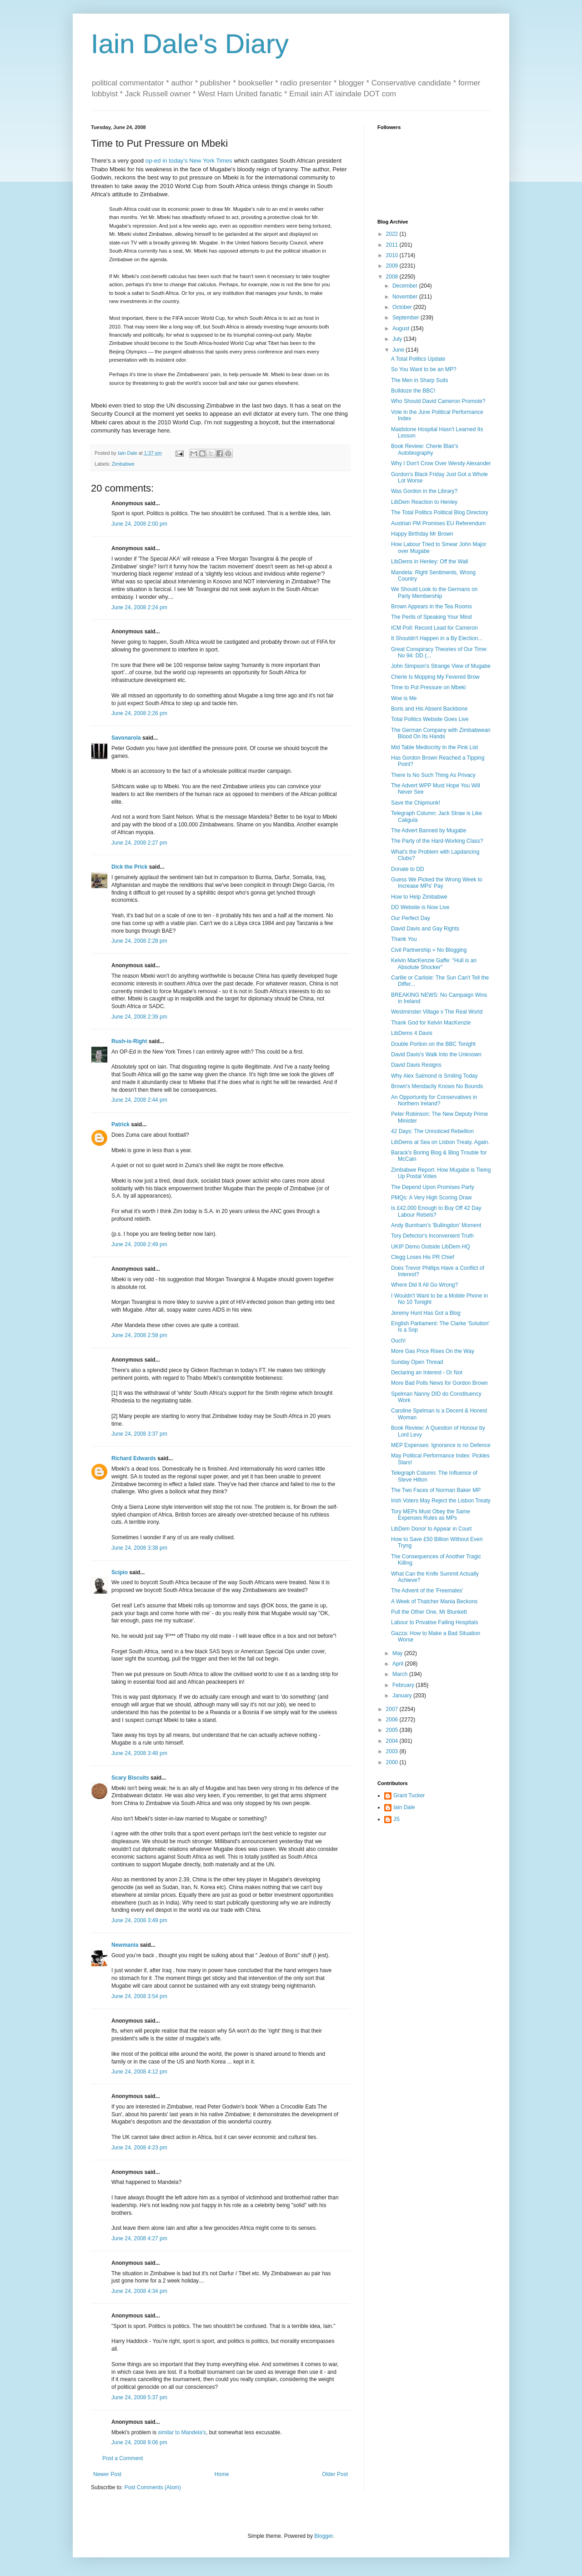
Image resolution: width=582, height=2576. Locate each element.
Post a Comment (122, 2458)
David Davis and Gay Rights (425, 928)
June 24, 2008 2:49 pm (139, 1244)
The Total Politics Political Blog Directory (439, 512)
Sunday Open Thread (417, 1362)
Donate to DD (407, 869)
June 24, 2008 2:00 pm (139, 524)
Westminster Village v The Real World (436, 1012)
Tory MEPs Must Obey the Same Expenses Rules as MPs (430, 1514)
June (399, 350)
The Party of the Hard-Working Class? (437, 841)
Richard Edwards (133, 1458)
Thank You (404, 939)
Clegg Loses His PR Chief (422, 1257)
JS (396, 1819)
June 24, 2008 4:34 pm (139, 2291)
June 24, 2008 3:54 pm (139, 1996)
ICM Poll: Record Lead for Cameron (434, 628)
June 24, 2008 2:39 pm (139, 1017)
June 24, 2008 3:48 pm (139, 1753)
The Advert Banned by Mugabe (428, 830)
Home (222, 2474)
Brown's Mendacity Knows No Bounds (437, 1086)
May (398, 1653)
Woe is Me (403, 698)
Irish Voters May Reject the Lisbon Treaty (441, 1500)
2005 (393, 1730)
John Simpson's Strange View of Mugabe (441, 666)
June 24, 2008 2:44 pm (139, 1100)
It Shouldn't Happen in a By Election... (436, 638)
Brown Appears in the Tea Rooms (431, 606)
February (404, 1685)
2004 (393, 1741)
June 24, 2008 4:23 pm (139, 2147)
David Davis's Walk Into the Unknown (436, 1054)
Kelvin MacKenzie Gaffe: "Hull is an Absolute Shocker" (434, 963)
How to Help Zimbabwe (419, 897)
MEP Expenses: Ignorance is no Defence (441, 1445)
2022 (393, 234)
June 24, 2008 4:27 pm (139, 2238)
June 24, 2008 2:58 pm (139, 1335)
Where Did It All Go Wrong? (424, 1285)
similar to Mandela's (182, 2432)
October (402, 307)
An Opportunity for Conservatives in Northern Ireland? (434, 1100)
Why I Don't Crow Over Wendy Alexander (441, 463)
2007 (393, 1709)
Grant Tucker (409, 1795)
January (402, 1695)
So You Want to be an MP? (424, 369)
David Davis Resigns (416, 1065)
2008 (393, 277)
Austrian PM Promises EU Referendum (438, 523)
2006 (393, 1719)
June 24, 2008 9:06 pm (139, 2442)
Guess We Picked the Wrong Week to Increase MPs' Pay (436, 882)
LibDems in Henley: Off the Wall (429, 561)
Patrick (120, 1124)
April (398, 1664)
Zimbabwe (123, 464)
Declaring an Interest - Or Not (426, 1372)
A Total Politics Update (418, 359)
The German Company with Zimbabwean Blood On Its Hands (441, 733)
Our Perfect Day (410, 918)
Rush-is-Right (129, 1041)
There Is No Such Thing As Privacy (433, 775)
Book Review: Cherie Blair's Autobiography (424, 449)
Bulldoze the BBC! (413, 391)
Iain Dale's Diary (190, 44)
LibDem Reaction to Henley (424, 502)
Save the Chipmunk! (415, 803)
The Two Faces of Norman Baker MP (436, 1490)
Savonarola (126, 738)
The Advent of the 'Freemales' (427, 1590)
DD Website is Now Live (420, 907)
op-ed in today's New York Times (189, 160)
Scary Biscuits (130, 1778)
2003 (393, 1751)
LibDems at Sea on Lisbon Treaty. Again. (440, 1142)
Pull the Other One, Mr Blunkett (429, 1612)
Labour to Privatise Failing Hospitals (434, 1622)
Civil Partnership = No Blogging (429, 950)
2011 (393, 245)
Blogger (323, 2536)
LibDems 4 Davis (411, 1033)
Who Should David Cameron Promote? (438, 401)
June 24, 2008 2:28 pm (139, 941)
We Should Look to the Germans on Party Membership (434, 592)
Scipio (119, 1572)
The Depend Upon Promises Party (432, 1187)
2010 (393, 255)
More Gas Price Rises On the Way (432, 1351)
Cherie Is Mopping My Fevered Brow (435, 677)
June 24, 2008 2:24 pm (139, 607)
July (398, 339)
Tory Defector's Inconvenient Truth (432, 1236)
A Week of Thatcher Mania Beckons (434, 1601)
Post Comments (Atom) (152, 2487)
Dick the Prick (129, 867)
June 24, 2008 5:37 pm (139, 2397)
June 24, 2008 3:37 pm (139, 1434)
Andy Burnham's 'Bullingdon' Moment (436, 1225)
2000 (393, 1762)
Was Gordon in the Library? (424, 491)
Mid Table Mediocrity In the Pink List (434, 747)
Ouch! (398, 1341)
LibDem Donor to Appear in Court (431, 1529)
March (400, 1674)
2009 (393, 266)
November (405, 296)
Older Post (335, 2474)
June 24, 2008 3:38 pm (139, 1548)
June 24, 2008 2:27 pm (139, 843)
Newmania (124, 1945)
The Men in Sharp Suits (419, 380)
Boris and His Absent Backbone (429, 709)
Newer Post (107, 2474)
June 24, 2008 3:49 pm (139, 1920)
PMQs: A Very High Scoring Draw (431, 1197)
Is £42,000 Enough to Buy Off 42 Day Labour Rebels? (436, 1211)
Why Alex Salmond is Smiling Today (434, 1076)
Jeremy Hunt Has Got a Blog (426, 1313)
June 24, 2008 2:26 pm (139, 713)
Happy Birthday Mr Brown (422, 534)
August (401, 328)
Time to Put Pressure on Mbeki (428, 687)
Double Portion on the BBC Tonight (433, 1044)
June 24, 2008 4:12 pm (139, 2072)
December (405, 286)
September (406, 317)
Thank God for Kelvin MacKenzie (431, 1022)
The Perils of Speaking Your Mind (431, 617)
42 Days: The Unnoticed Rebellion (432, 1131)
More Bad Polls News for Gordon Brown (439, 1383)
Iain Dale (404, 1807)
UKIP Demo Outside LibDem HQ (430, 1246)
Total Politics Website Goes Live (430, 719)
